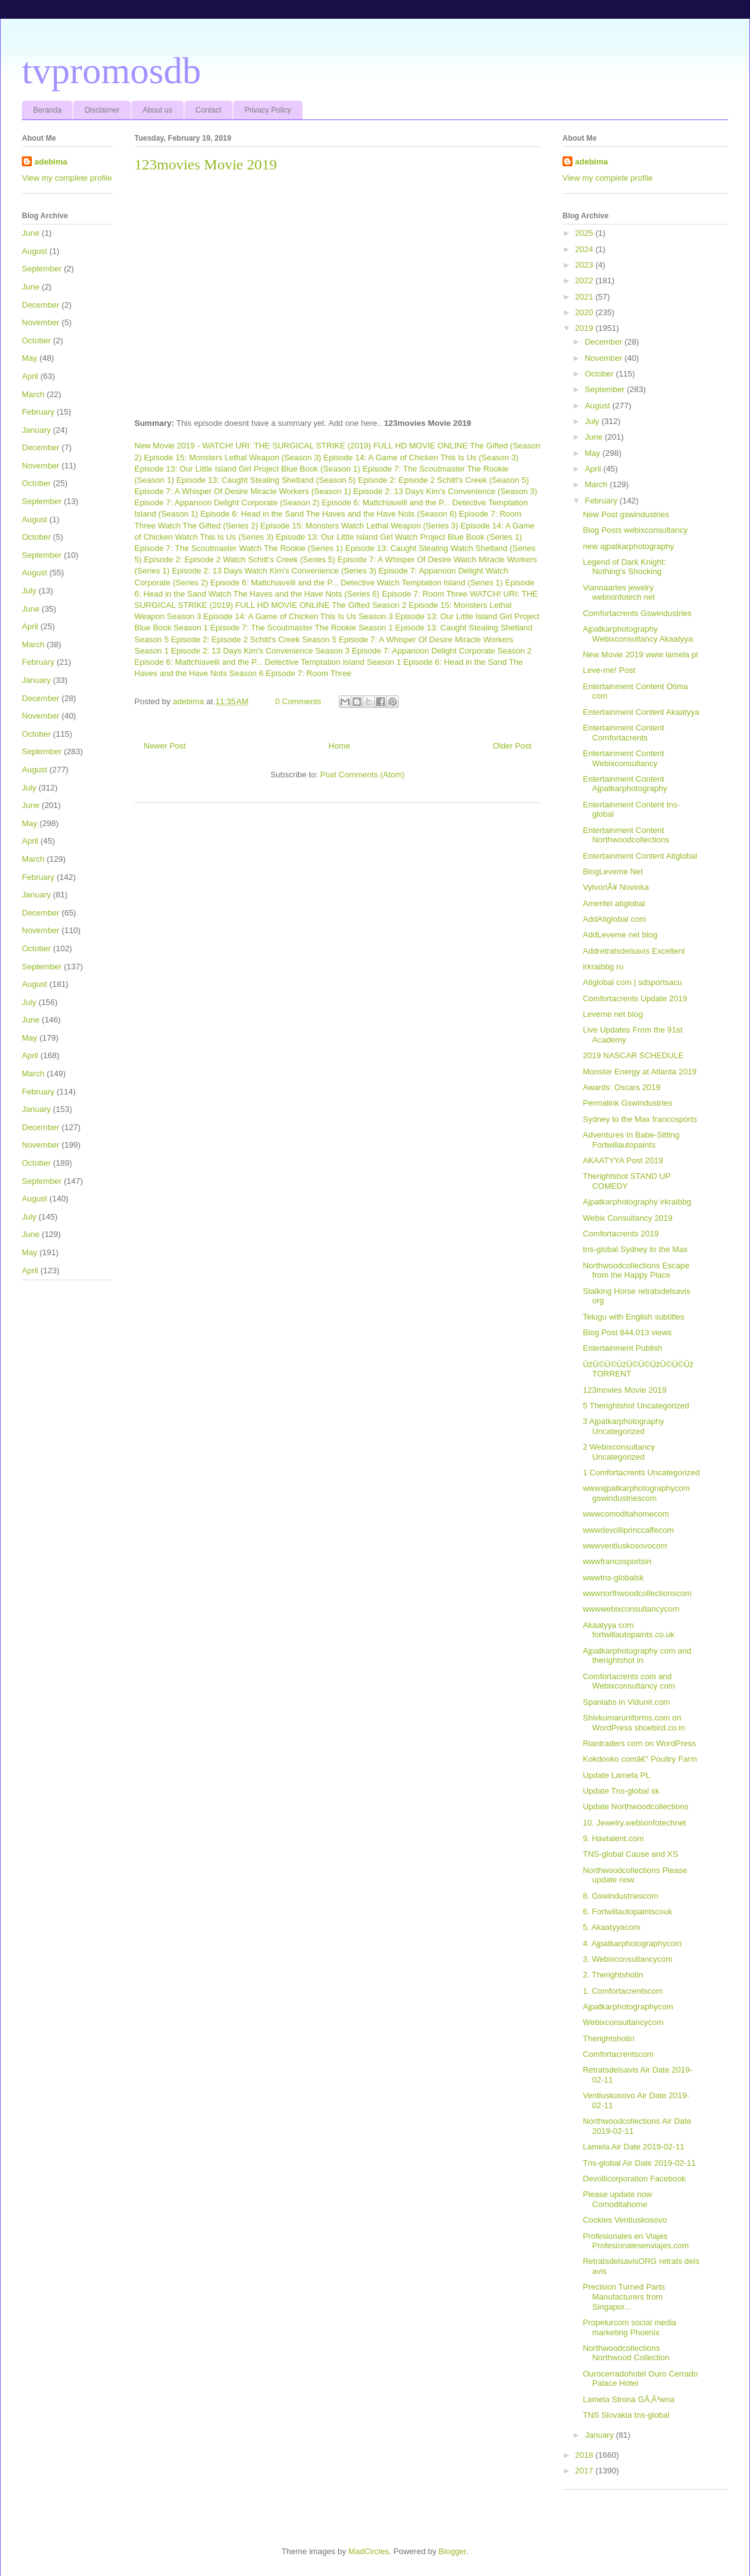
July (29, 590)
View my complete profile (67, 178)
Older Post (512, 745)
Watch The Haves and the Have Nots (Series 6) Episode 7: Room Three (338, 594)
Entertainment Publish (622, 1348)
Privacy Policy (267, 110)
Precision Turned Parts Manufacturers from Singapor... (623, 2296)
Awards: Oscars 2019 (621, 1087)
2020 (585, 312)
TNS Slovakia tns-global (625, 2415)
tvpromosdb (111, 70)
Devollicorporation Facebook (634, 2178)
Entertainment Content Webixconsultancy (623, 758)
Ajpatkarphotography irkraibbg (636, 1201)
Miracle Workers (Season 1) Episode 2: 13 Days (337, 491)
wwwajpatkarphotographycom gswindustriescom (635, 1493)
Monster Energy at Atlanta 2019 (639, 1071)
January (36, 430)
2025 (585, 233)
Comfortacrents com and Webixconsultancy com (628, 1681)
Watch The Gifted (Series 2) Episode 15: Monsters (248, 525)
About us (157, 110)
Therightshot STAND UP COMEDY (626, 1181)
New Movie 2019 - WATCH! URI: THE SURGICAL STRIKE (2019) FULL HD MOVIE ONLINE (301, 445)
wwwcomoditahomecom (625, 1513)
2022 (585, 280)
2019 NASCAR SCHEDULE (632, 1055)
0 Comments (298, 701)
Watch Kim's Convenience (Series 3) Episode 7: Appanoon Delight (363, 570)
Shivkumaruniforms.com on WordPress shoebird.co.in (633, 1722)
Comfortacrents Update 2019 (634, 998)
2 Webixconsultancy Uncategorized (618, 1452)
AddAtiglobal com (614, 919)
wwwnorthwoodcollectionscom (636, 1593)
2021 (585, 296)
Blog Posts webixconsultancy (635, 530)
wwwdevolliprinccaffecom (628, 1530)
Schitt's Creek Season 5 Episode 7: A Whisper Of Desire (351, 639)
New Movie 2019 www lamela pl (640, 654)
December (40, 305)
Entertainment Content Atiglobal (639, 856)
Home (340, 745)
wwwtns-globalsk (613, 1577)
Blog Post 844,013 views (626, 1332)
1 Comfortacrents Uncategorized (640, 1472)
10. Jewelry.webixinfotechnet (634, 1822)
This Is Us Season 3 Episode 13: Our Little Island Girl (416, 616)
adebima (51, 161)
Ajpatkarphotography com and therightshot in (636, 1655)
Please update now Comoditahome (617, 2199)
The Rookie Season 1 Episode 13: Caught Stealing (406, 627)
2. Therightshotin (612, 1974)
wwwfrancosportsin (616, 1561)
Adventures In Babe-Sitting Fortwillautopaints (630, 1139)
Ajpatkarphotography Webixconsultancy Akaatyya (637, 634)
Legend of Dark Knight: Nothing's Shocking (624, 567)
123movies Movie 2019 (624, 1390)
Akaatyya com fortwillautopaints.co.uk (628, 1630)
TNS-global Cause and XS (630, 1854)
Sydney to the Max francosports (639, 1119)
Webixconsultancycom (622, 2022)
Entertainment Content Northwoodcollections (625, 835)
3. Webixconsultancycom (627, 1959)
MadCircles (368, 2551)
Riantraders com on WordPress (639, 1743)
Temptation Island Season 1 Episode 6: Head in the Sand (404, 662)
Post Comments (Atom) (362, 774)
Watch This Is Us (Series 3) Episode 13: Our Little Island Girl (283, 537)
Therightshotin (608, 2038)
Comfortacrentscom (617, 2054)
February (38, 412)
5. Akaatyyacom (611, 1927)
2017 (585, 2470)
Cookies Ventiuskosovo (624, 2220)
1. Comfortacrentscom (622, 1991)
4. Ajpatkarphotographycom (631, 1943)
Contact (208, 110)
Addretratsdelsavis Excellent (633, 951)
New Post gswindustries (625, 514)
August (34, 251)
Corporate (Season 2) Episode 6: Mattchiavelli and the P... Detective (363, 502)
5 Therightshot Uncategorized (635, 1405)
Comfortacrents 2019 (620, 1233)
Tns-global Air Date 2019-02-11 (639, 2163)
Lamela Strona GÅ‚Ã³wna (628, 2399)
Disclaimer (101, 110)
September (42, 268)
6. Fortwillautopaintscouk (627, 1911)
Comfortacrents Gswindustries (636, 613)
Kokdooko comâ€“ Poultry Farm (639, 1759)
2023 (585, 265)
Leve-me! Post (608, 670)
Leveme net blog (612, 1014)
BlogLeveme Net (612, 871)
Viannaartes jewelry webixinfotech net (618, 592)
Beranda (47, 110)
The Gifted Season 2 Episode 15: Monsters (410, 605)
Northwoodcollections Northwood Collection (625, 2353)
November (40, 322)
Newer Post (165, 745)
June (30, 233)
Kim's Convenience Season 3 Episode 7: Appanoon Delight (350, 650)
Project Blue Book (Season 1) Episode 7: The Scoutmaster (359, 468)
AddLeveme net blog (619, 934)
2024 (585, 249)
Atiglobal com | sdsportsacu (632, 982)
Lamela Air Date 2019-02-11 (633, 2146)
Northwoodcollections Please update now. (634, 1875)
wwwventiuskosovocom (624, 1545)
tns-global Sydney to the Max (635, 1249)
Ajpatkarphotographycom (627, 2006)
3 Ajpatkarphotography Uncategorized (623, 1426)
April (30, 376)
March (33, 394)
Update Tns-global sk (620, 1791)
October (36, 340)
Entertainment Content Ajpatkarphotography (624, 784)
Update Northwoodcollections (635, 1806)
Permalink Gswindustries (627, 1103)
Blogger (452, 2551)
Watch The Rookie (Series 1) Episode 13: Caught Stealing (343, 548)
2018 (585, 2455)
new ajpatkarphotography (628, 546)
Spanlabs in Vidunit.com (625, 1702)
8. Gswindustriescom (620, 1896)
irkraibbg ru (602, 966)
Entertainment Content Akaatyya (640, 712)
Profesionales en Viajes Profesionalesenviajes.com (635, 2241)
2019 (585, 328)
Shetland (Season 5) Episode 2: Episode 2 (358, 480)
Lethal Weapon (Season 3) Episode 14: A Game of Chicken (332, 457)
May (30, 358)
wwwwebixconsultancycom (630, 1609)
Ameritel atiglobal (613, 903)
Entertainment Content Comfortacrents (623, 732)
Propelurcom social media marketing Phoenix (629, 2327)
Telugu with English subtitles (633, 1316)
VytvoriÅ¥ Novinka (615, 887)
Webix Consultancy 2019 (627, 1218)
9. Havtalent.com (613, 1838)
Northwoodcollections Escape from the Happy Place (635, 1270)
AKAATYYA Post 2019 (622, 1160)
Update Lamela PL (616, 1775)
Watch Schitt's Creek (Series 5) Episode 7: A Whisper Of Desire (337, 559)
